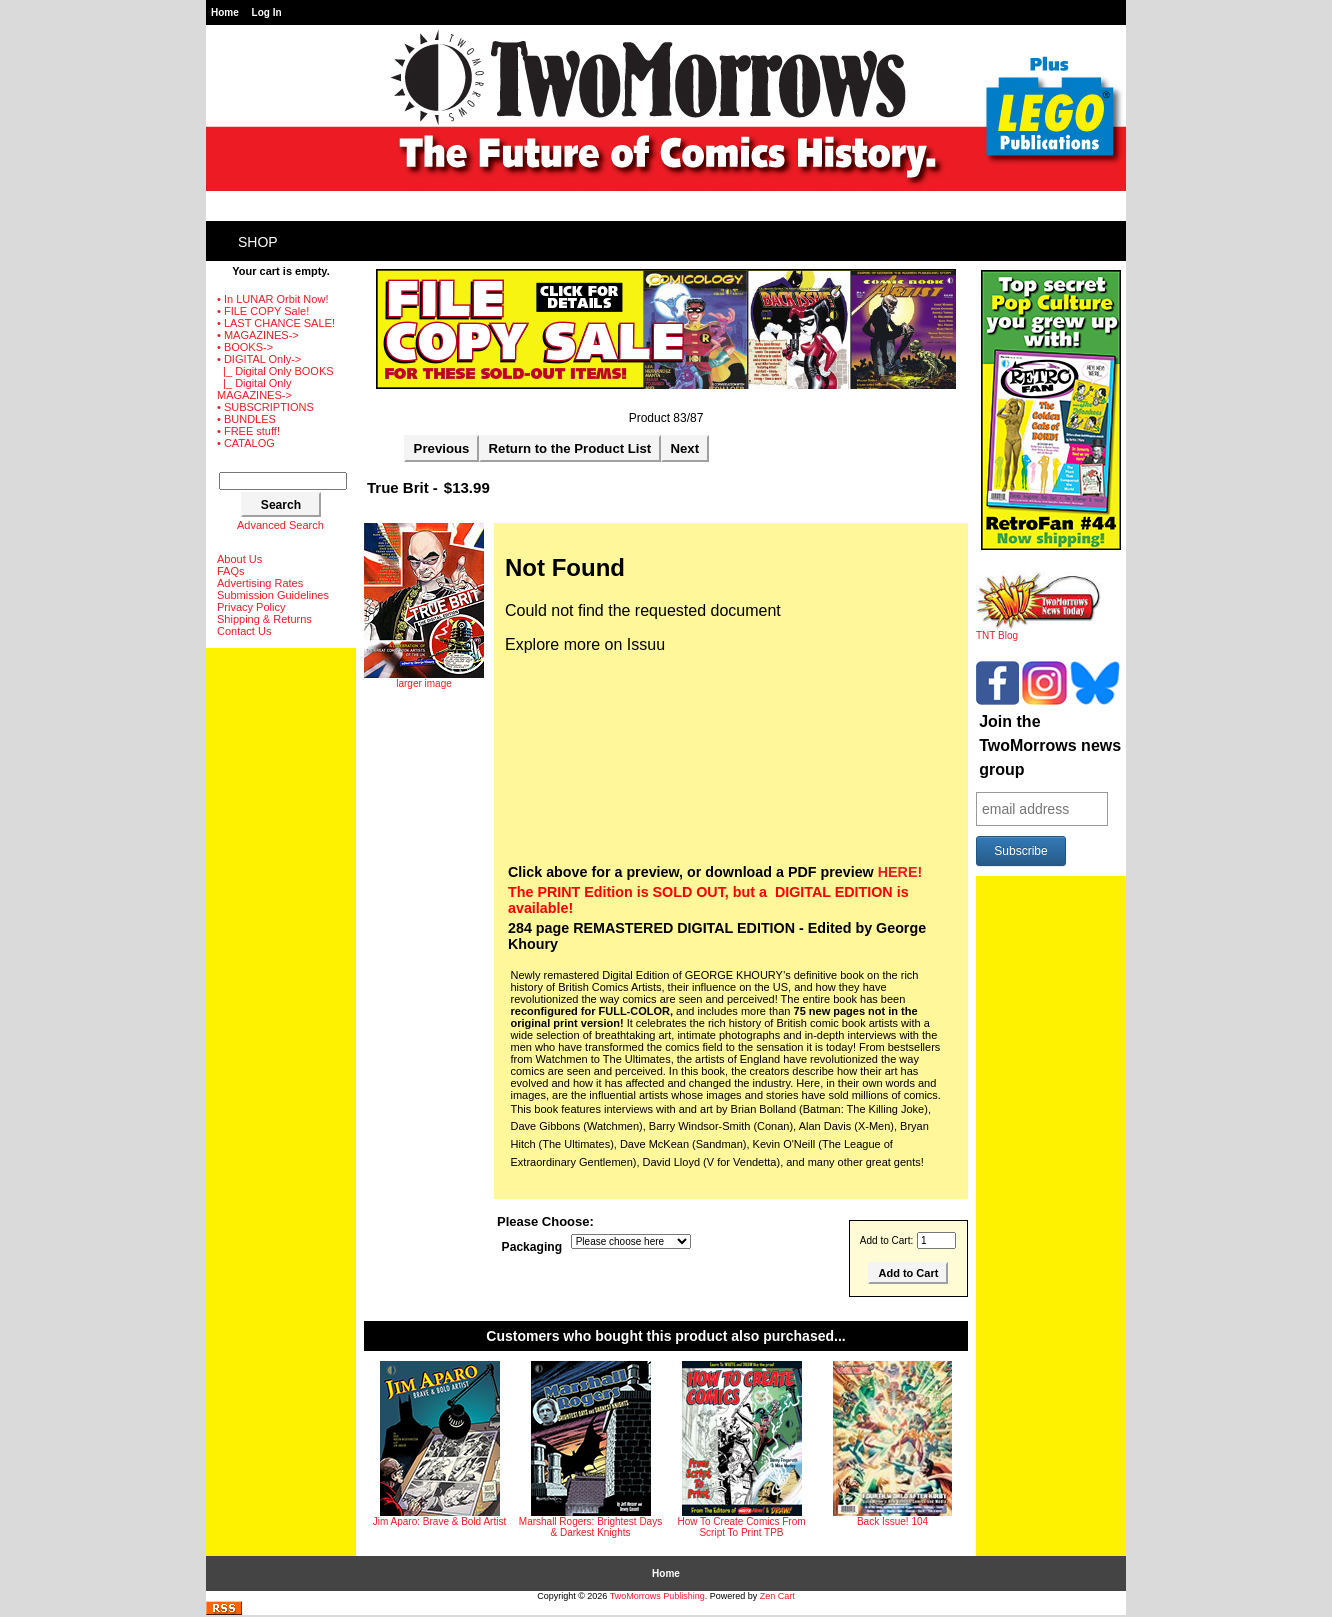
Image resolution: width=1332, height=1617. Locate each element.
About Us (239, 559)
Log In (267, 12)
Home (225, 12)
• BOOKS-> (245, 347)
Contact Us (244, 631)
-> (259, 359)
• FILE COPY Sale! (263, 311)
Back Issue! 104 (892, 1521)
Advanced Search (280, 525)
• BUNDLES (246, 419)
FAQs (231, 571)
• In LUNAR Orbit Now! (272, 299)
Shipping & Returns (264, 619)
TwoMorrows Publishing (657, 1596)
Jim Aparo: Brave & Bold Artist (439, 1521)
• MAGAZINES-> (258, 335)
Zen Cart (777, 1596)
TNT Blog (1038, 631)
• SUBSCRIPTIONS (265, 407)
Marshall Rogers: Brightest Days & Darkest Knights (590, 1527)
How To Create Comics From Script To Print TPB (741, 1527)
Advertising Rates (260, 583)
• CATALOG (246, 443)
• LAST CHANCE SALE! (276, 323)
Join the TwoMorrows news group (1050, 745)
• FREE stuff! (248, 431)
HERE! (900, 872)
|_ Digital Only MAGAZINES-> (254, 389)
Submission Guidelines (273, 595)
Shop (258, 242)
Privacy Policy (251, 607)
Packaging (532, 1247)
